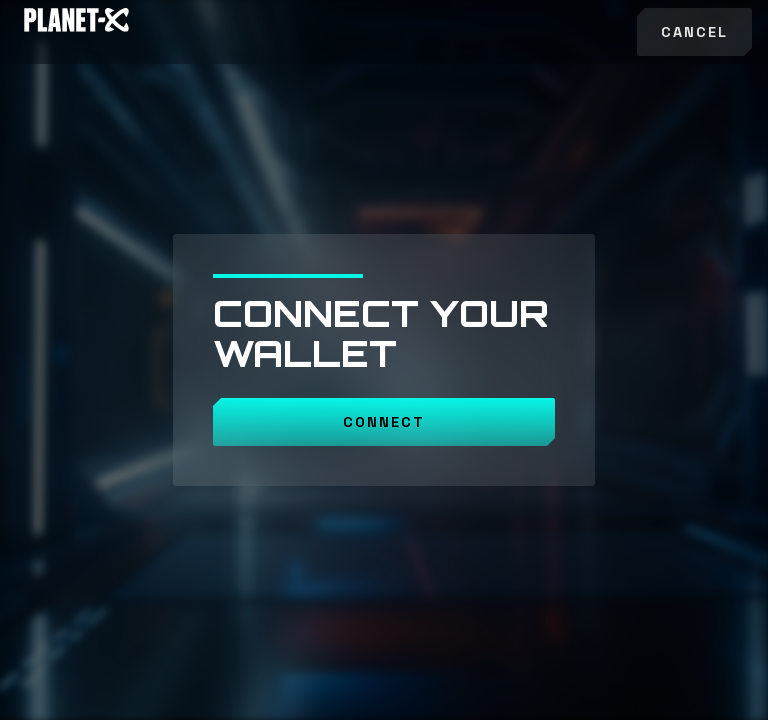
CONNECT (384, 422)
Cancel (694, 32)
